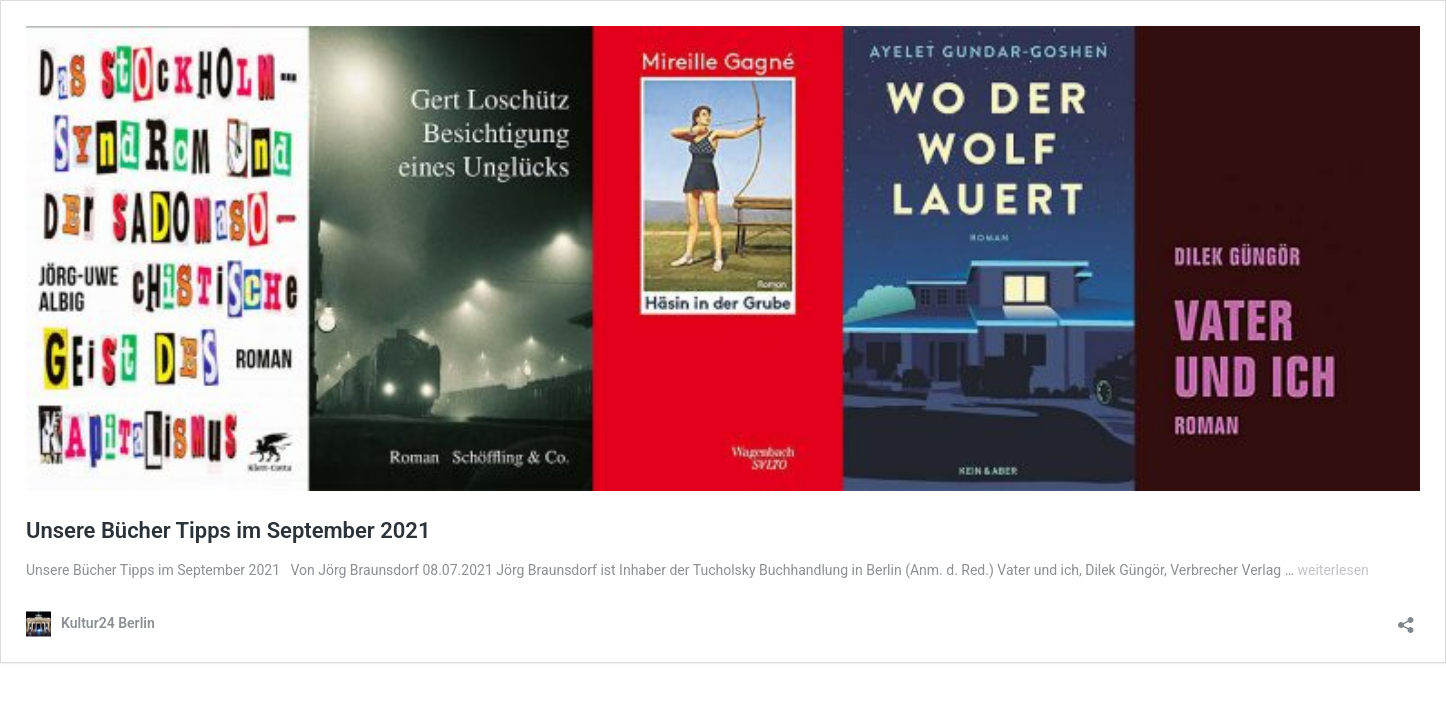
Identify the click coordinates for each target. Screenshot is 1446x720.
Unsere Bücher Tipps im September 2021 (228, 530)
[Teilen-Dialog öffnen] (1406, 618)
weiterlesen (1332, 570)
